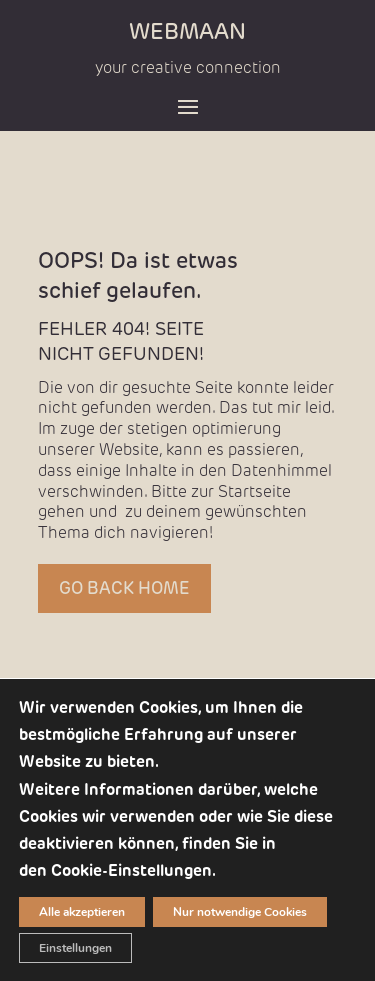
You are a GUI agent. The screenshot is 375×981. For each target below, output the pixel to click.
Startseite (254, 491)
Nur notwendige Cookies (240, 912)
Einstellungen (75, 948)
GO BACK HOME (124, 588)
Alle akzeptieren (82, 912)
